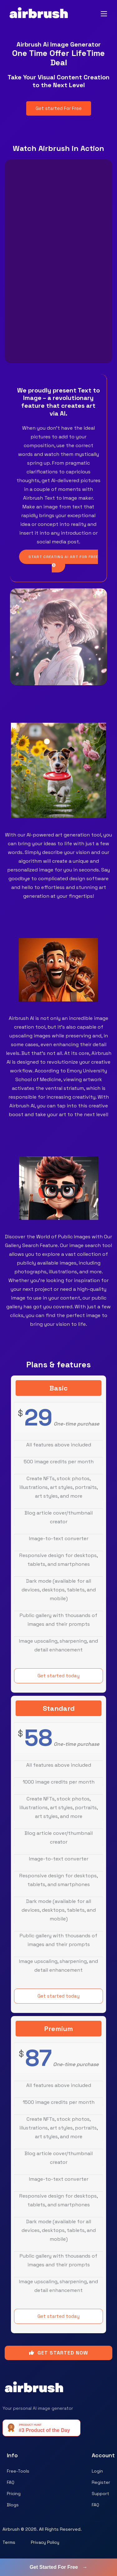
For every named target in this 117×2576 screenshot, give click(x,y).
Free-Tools (18, 2471)
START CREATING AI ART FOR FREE (63, 560)
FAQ (10, 2482)
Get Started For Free (58, 2567)
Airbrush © (13, 2529)
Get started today (58, 1676)
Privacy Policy (45, 2542)
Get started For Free (59, 108)
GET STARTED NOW (58, 2352)
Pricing (14, 2493)
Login (97, 2471)
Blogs (13, 2505)
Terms (8, 2542)
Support (100, 2493)
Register (101, 2482)
